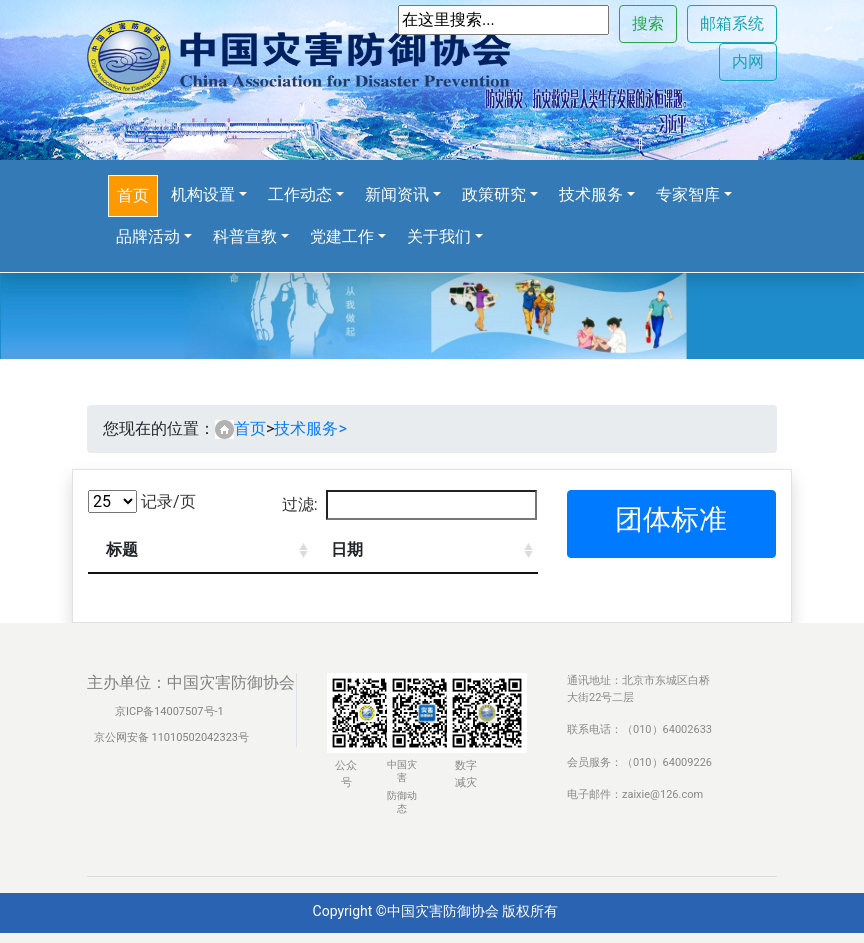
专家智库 (688, 194)
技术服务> (310, 428)
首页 (133, 195)
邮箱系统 (732, 23)
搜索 (648, 23)
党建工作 (342, 236)
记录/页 (142, 501)
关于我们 (439, 236)
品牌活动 (148, 236)
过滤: (409, 505)
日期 (347, 549)
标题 (122, 549)
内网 (748, 61)
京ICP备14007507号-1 (169, 711)
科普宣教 (245, 236)
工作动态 (300, 194)
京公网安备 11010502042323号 (170, 737)
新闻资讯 (397, 194)
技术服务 (591, 194)
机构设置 (203, 194)
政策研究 (494, 194)
